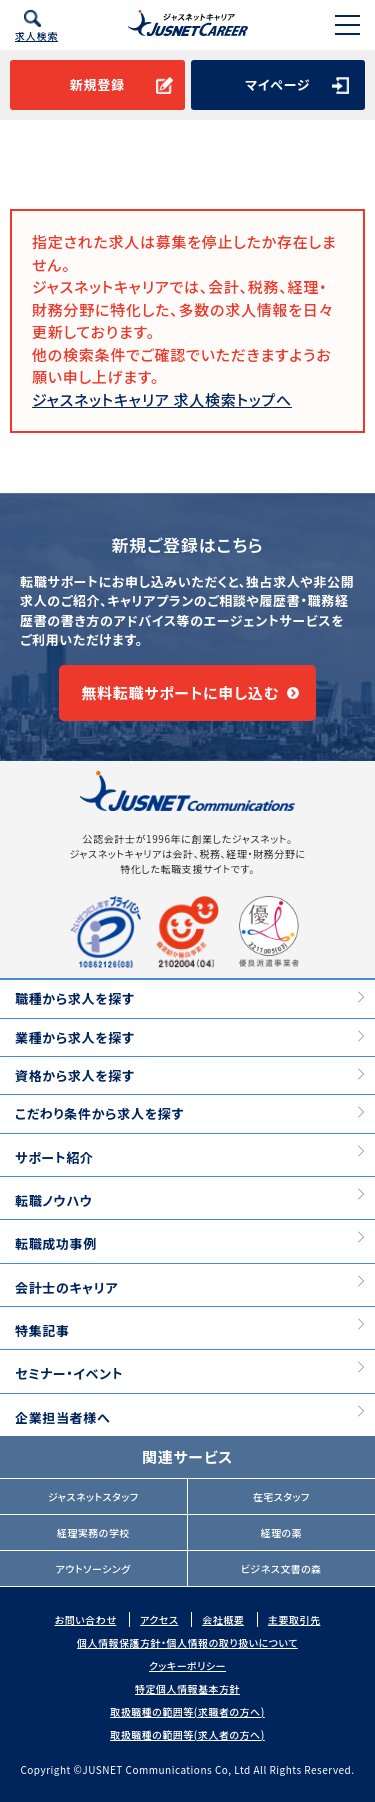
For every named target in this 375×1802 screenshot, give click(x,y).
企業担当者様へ (62, 1417)
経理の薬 (281, 1532)
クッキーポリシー (187, 1665)
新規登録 (97, 84)
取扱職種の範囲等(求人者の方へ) (187, 1734)
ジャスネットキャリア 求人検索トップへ (162, 399)
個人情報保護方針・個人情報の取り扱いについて (187, 1642)
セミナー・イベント (69, 1373)
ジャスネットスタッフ (93, 1496)
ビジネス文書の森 (281, 1568)
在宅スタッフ (281, 1496)
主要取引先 (294, 1619)
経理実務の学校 (93, 1532)
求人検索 (36, 35)
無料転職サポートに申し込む (180, 692)
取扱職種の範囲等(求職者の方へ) (187, 1711)
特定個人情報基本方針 (187, 1688)
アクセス (159, 1619)
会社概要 (223, 1619)
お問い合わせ (86, 1619)
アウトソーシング (93, 1568)
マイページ (277, 84)
